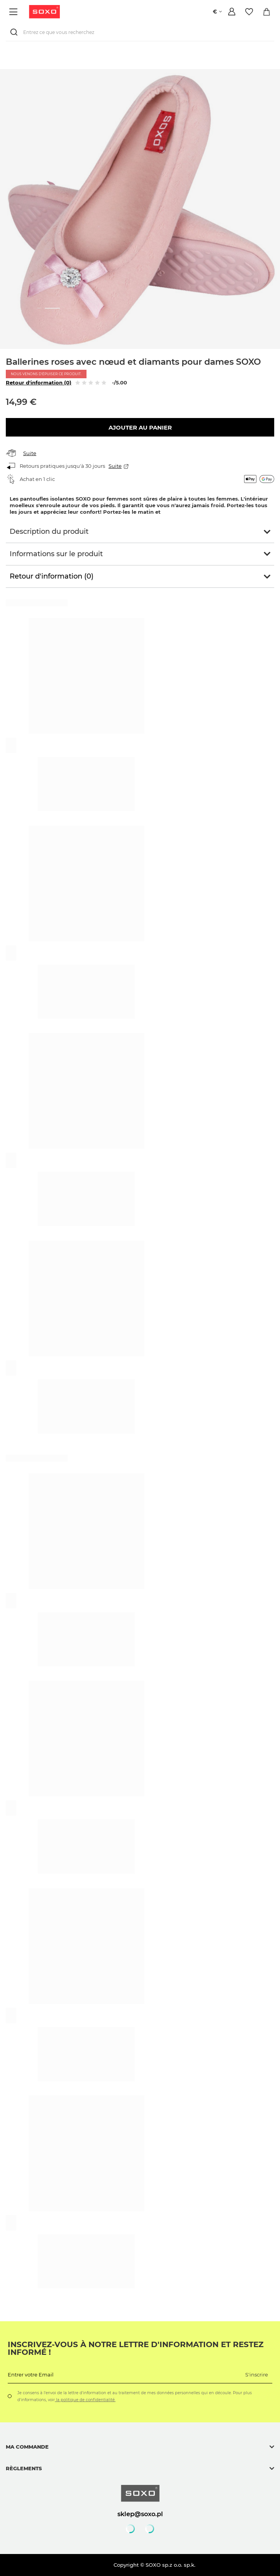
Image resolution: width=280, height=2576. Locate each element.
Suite (29, 453)
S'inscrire (256, 2374)
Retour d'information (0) (38, 382)
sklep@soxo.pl (140, 2514)
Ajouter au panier (140, 427)
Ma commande (27, 2447)
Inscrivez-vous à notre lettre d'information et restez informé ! (135, 2348)
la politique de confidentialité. (85, 2399)
